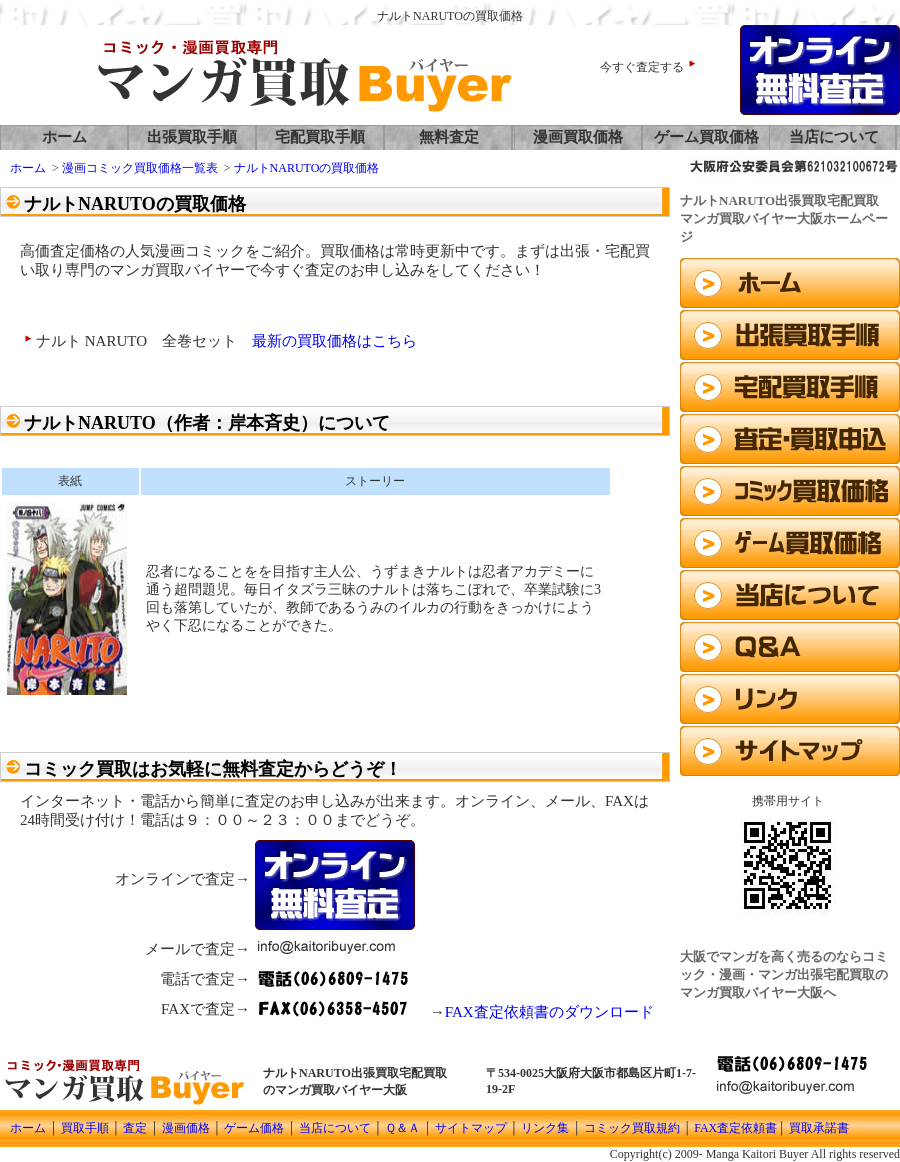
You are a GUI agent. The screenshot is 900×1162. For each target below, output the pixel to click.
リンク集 (545, 1128)
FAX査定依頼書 (735, 1128)
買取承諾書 (819, 1128)
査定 (135, 1128)
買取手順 (85, 1128)
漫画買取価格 (578, 137)
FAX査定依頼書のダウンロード (549, 1012)
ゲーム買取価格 (706, 137)
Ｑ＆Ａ (402, 1128)
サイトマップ (469, 1128)
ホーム (64, 137)
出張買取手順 (192, 137)
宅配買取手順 (320, 137)
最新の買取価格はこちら (334, 341)
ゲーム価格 (252, 1128)
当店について (834, 137)
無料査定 (449, 137)
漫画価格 (186, 1128)
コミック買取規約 (632, 1128)
